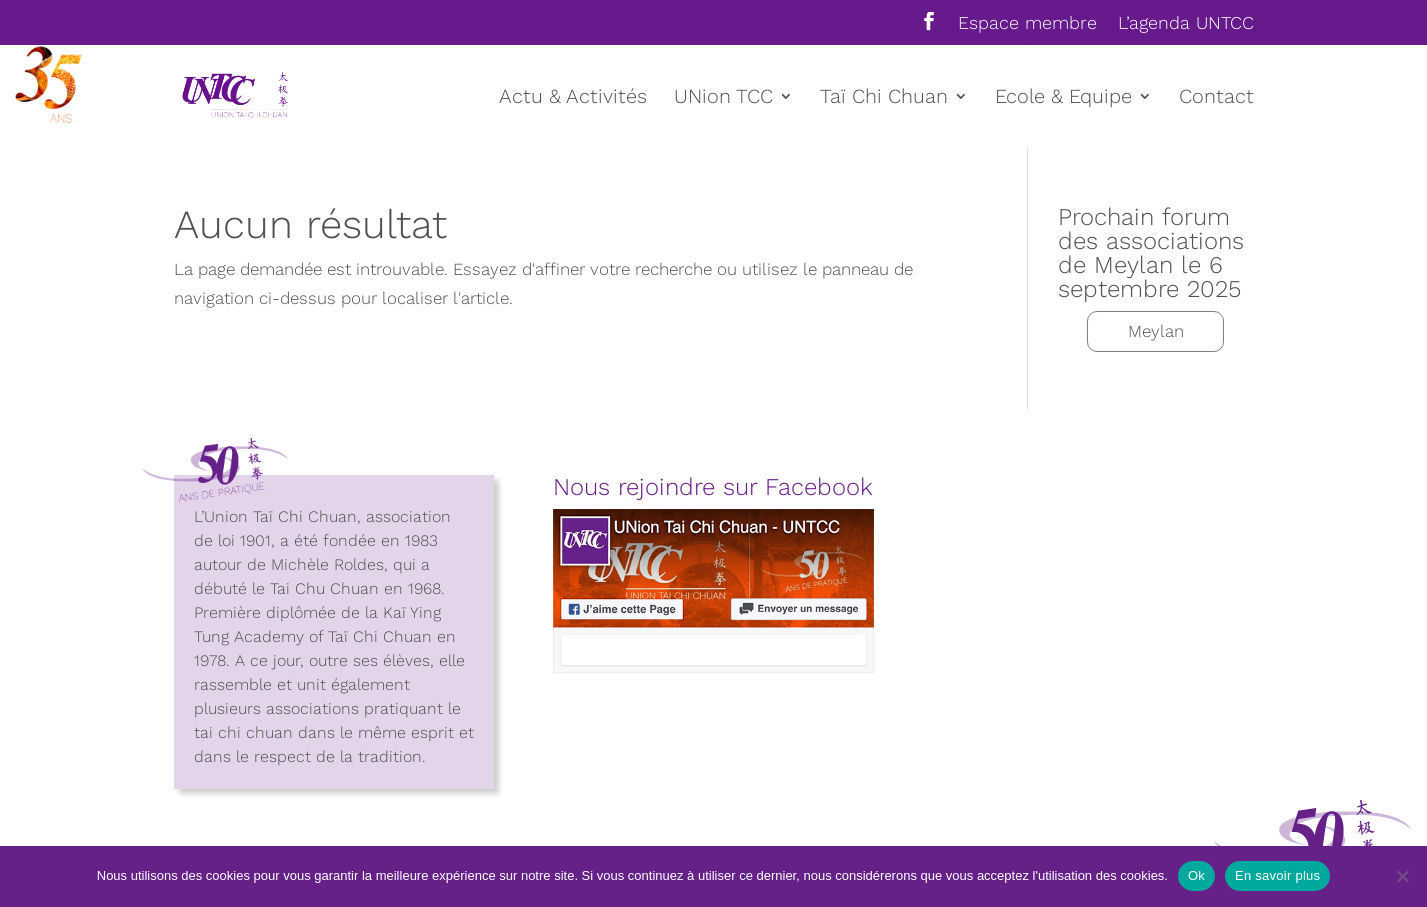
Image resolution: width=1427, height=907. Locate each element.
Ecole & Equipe (1063, 98)
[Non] (1402, 876)
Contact (1216, 98)
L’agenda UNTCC (1186, 23)
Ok (1196, 875)
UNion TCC (723, 98)
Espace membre (1027, 23)
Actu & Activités (573, 98)
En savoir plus (1277, 875)
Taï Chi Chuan (884, 98)
